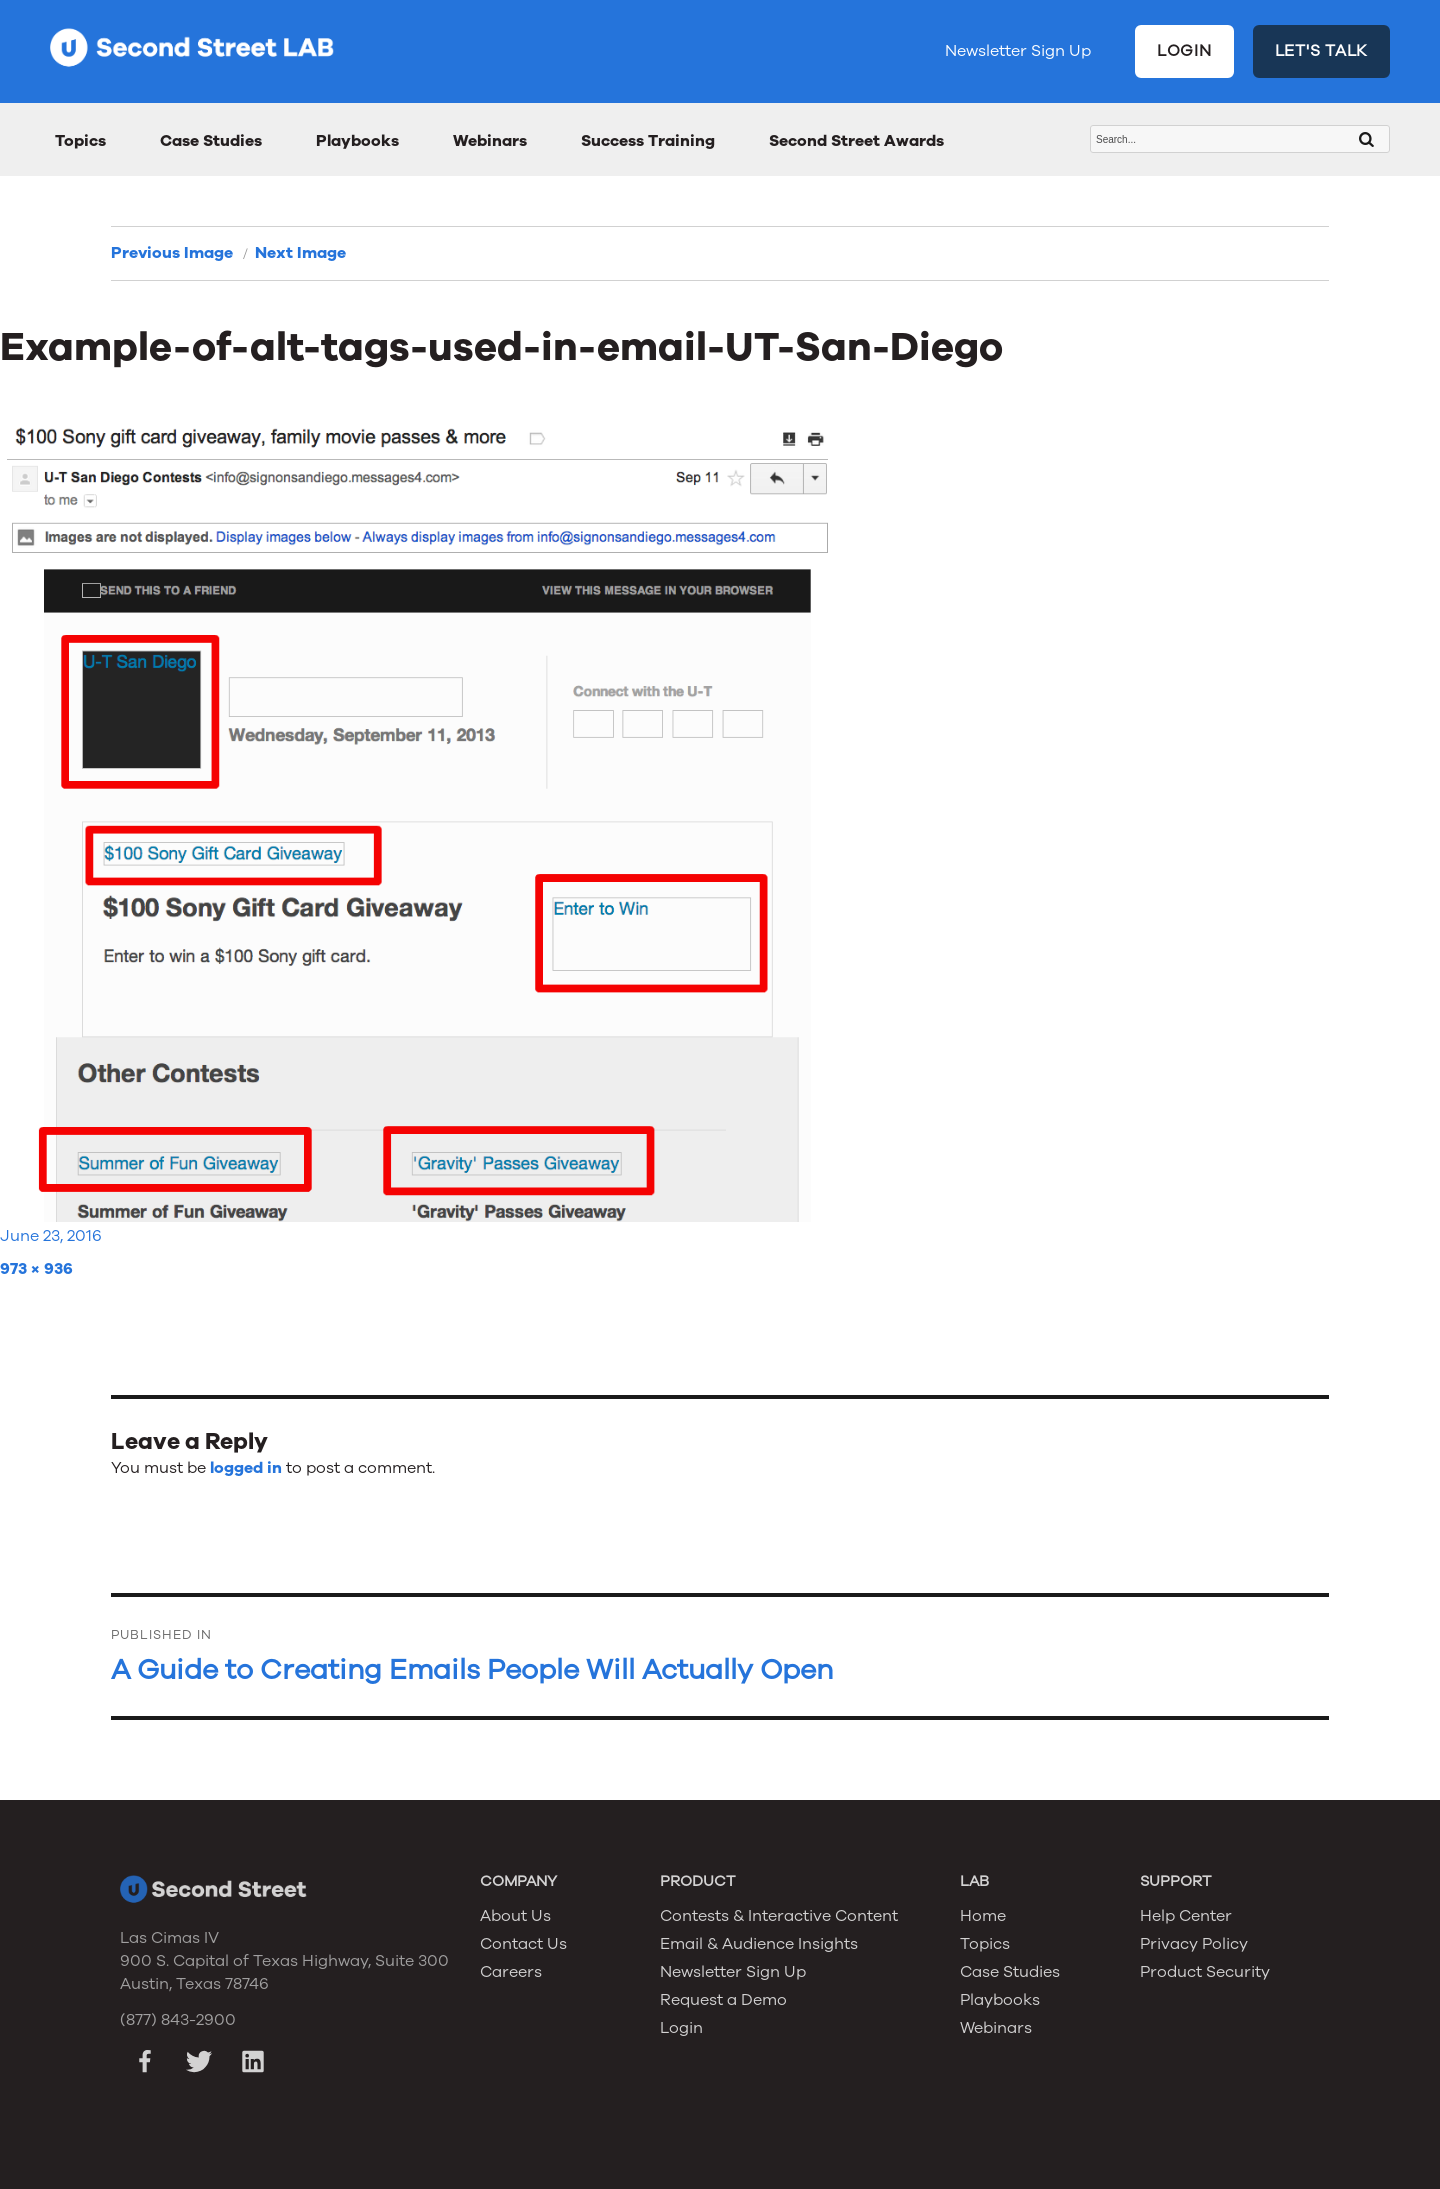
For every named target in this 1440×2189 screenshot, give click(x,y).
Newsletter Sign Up (1018, 51)
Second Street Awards (856, 141)
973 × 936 (36, 1269)
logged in (246, 1468)
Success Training (648, 141)
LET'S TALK (1322, 51)
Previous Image (172, 253)
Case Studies (211, 141)
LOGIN (1184, 51)
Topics (80, 141)
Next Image (300, 253)
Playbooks (357, 141)
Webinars (490, 141)
